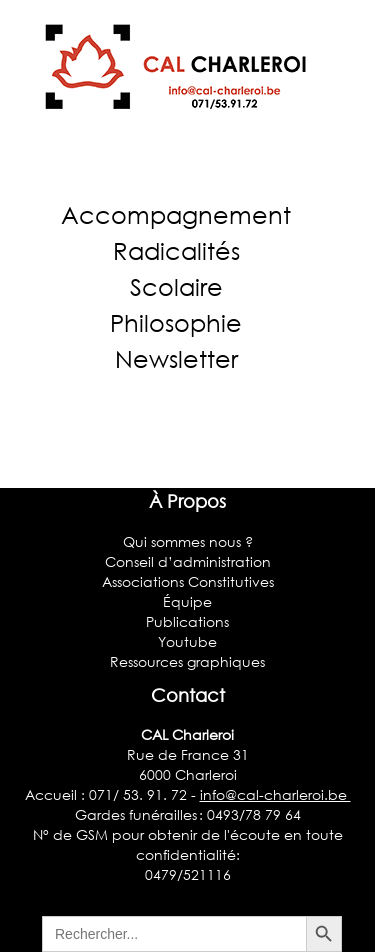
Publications (187, 621)
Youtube (187, 641)
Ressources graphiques (187, 661)
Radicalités (176, 250)
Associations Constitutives (188, 581)
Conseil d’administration (188, 561)
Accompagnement (176, 214)
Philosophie (176, 322)
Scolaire (176, 286)
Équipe (187, 601)
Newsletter (176, 358)
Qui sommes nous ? (188, 541)
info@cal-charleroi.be (275, 794)
